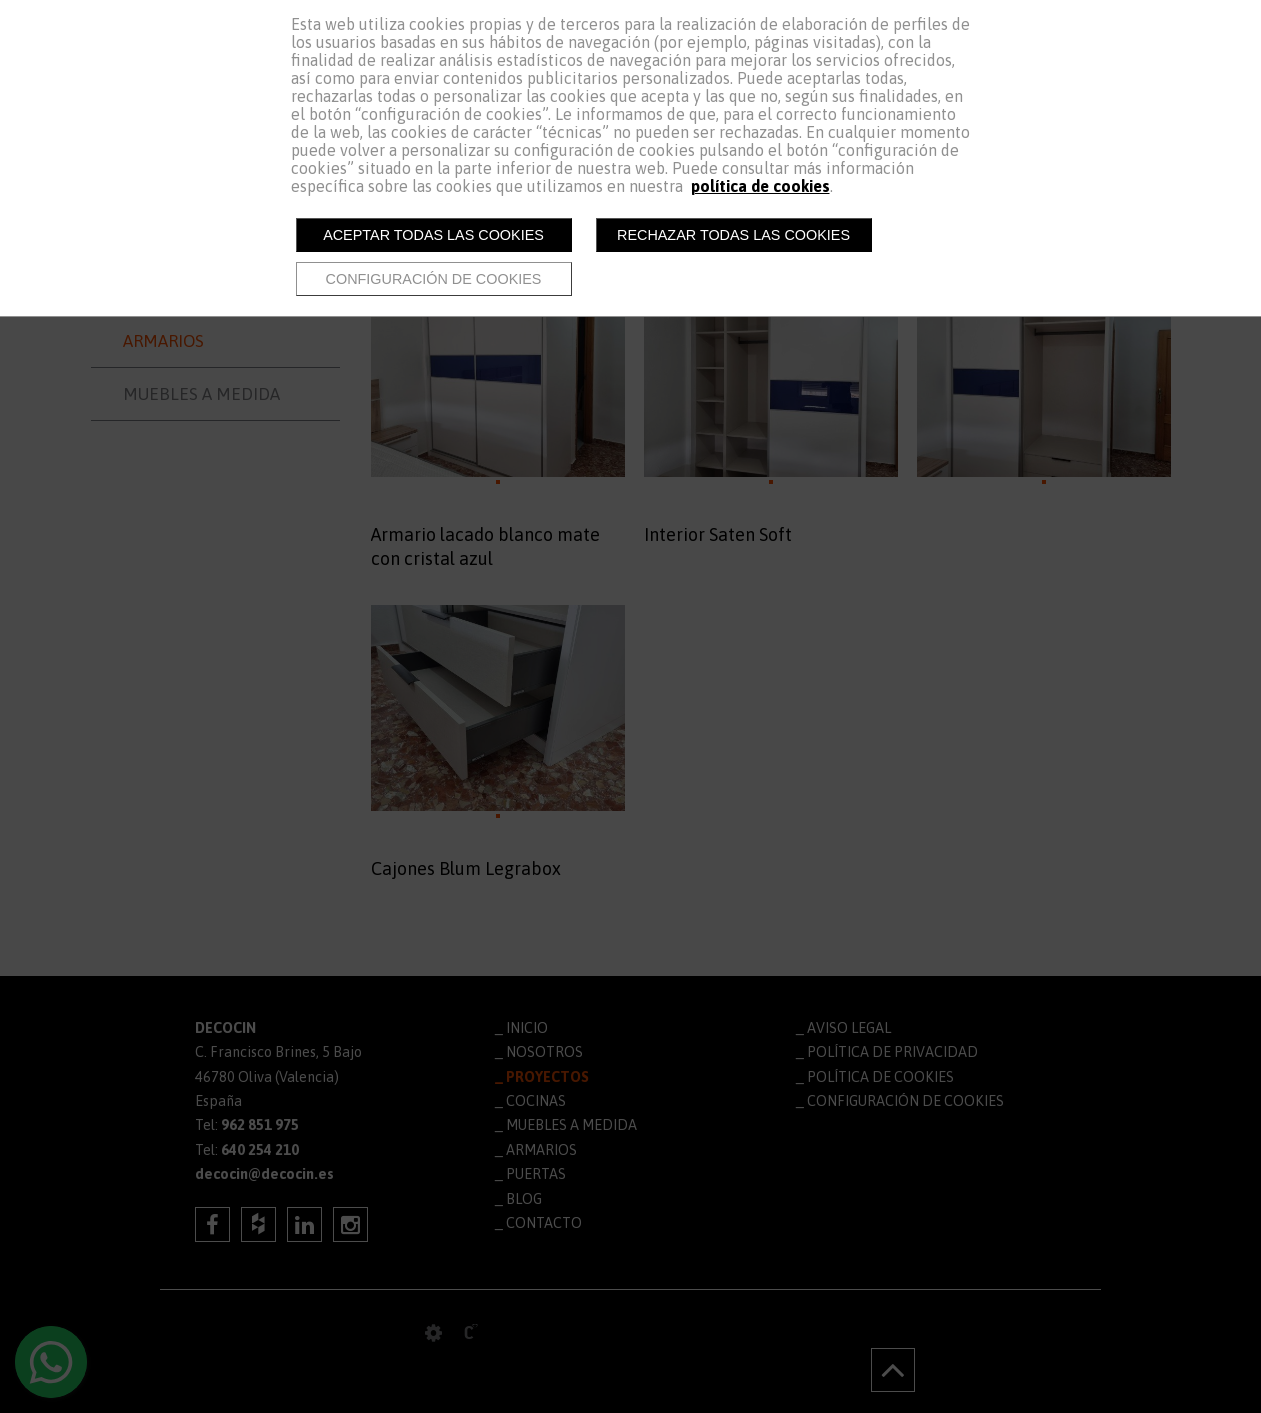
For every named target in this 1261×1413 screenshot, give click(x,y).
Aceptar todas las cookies (433, 235)
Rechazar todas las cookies (733, 235)
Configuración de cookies (434, 279)
